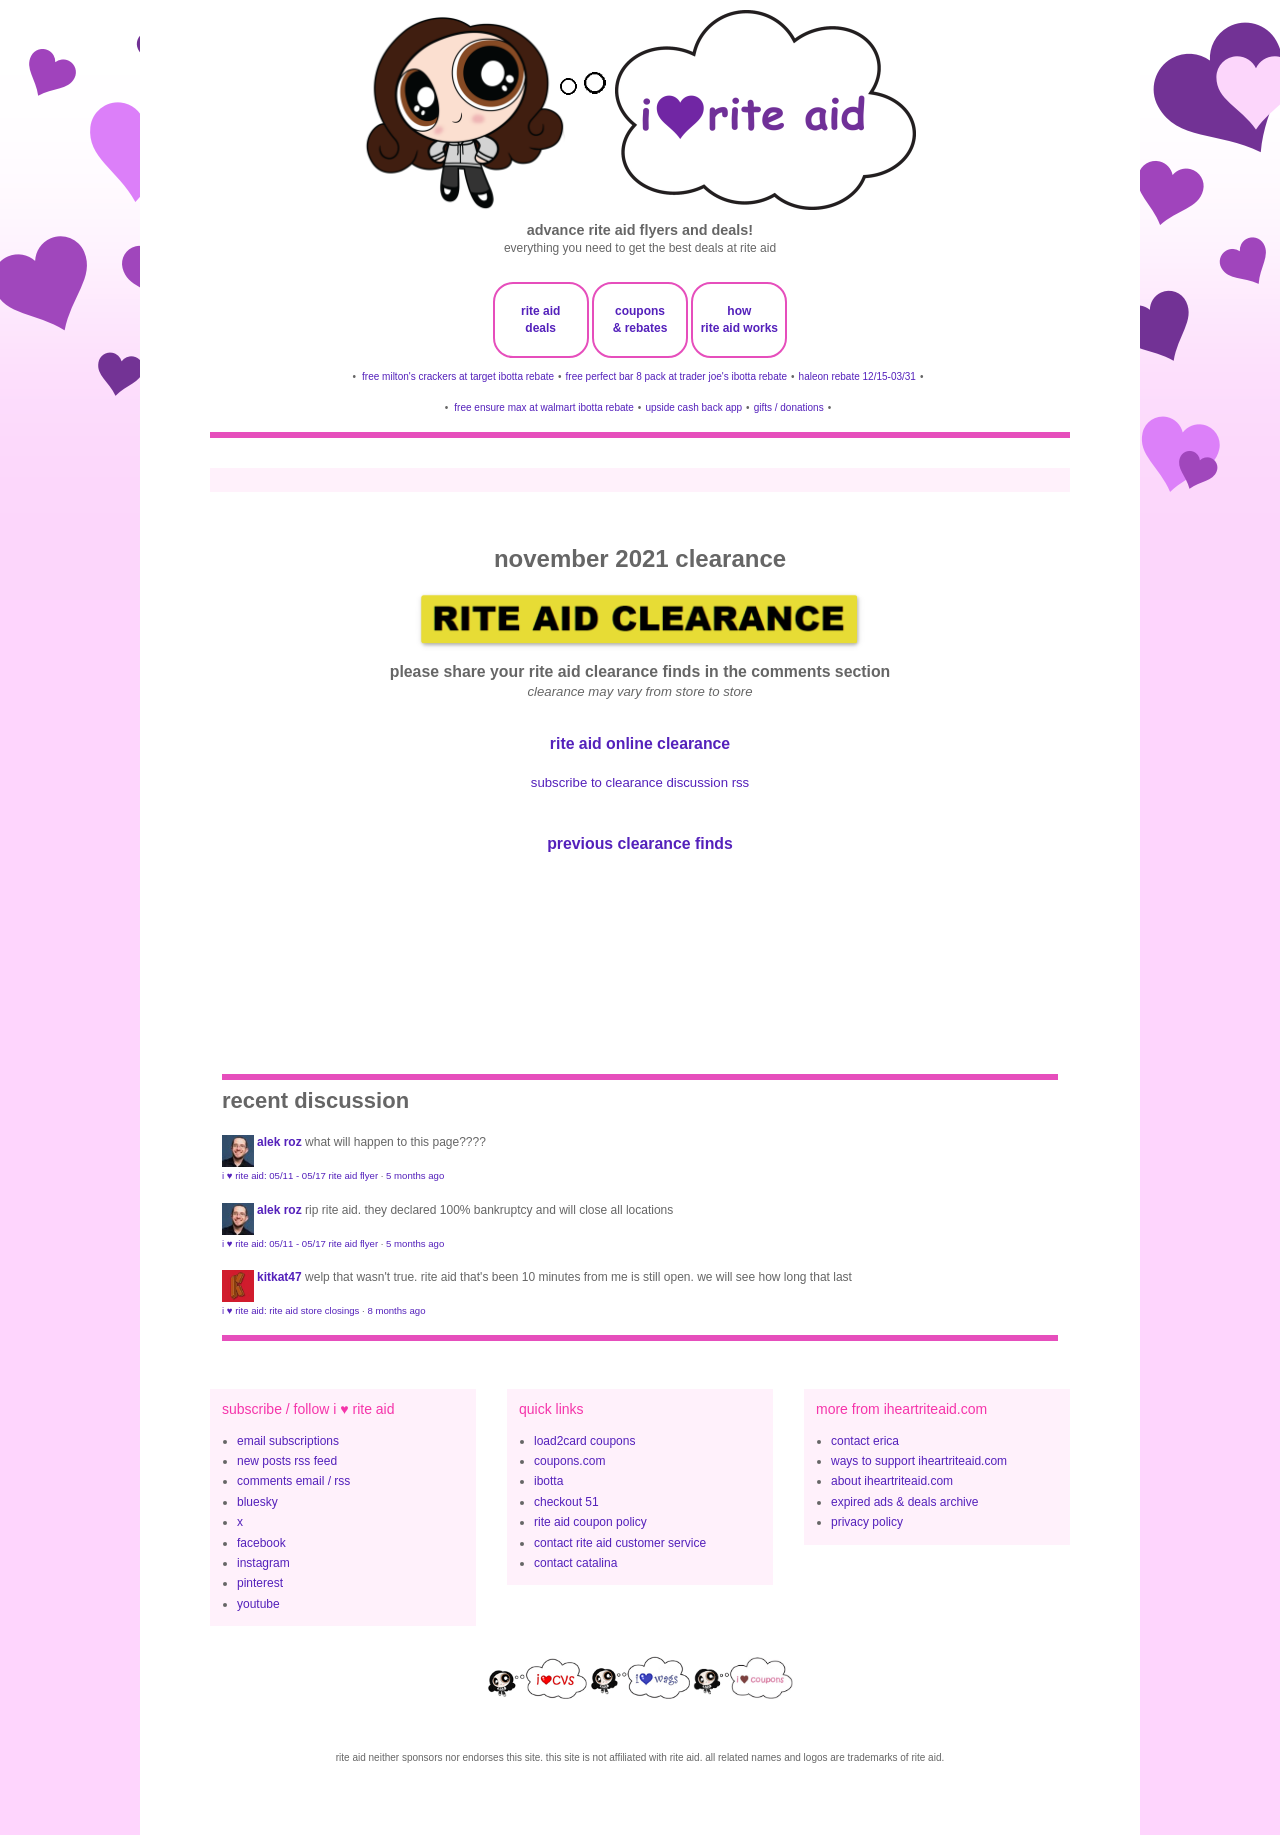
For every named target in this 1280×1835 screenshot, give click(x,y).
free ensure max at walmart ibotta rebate (544, 407)
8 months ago (396, 1310)
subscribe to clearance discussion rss (640, 782)
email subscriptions (288, 1441)
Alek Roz (279, 1142)
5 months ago (415, 1175)
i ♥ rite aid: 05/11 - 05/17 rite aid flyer (300, 1175)
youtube (258, 1604)
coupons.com (569, 1461)
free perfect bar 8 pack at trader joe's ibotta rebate (676, 376)
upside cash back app (693, 407)
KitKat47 (279, 1277)
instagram (263, 1563)
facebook (261, 1543)
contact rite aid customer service (620, 1543)
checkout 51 (566, 1502)
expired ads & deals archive (904, 1502)
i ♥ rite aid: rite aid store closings (290, 1310)
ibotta (548, 1481)
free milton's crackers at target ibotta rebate (458, 376)
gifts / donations (789, 407)
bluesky (257, 1502)
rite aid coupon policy (590, 1522)
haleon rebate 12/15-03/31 (857, 376)
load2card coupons (584, 1441)
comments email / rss (293, 1481)
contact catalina (575, 1563)
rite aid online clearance (640, 743)
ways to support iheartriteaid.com (919, 1461)
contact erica (865, 1441)
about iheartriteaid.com (892, 1481)
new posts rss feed (287, 1461)
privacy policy (867, 1522)
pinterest (260, 1583)
